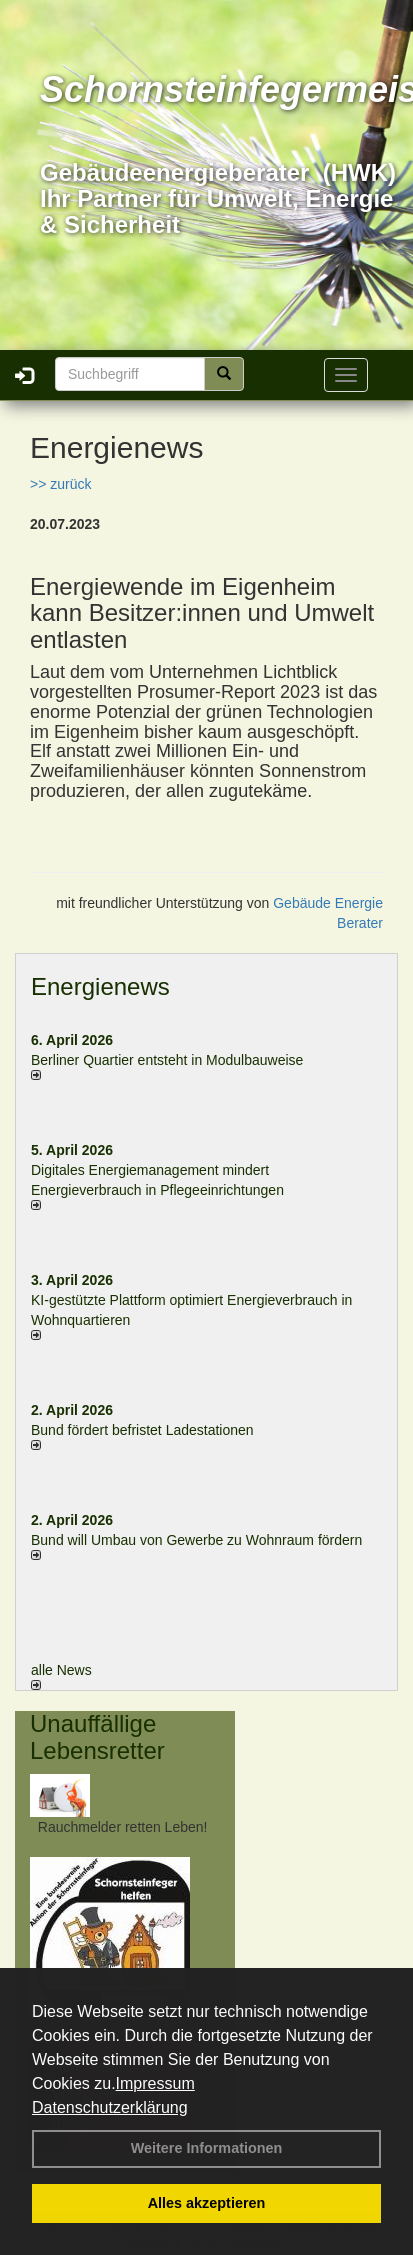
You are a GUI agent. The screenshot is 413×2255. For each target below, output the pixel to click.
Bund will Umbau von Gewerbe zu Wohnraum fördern (196, 1540)
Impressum (155, 2083)
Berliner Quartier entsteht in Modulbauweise (167, 1060)
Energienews (100, 986)
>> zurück (60, 484)
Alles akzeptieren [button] (207, 2203)
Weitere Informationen (207, 2148)
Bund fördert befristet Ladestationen (142, 1430)
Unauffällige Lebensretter (97, 1736)
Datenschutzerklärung (110, 2107)
